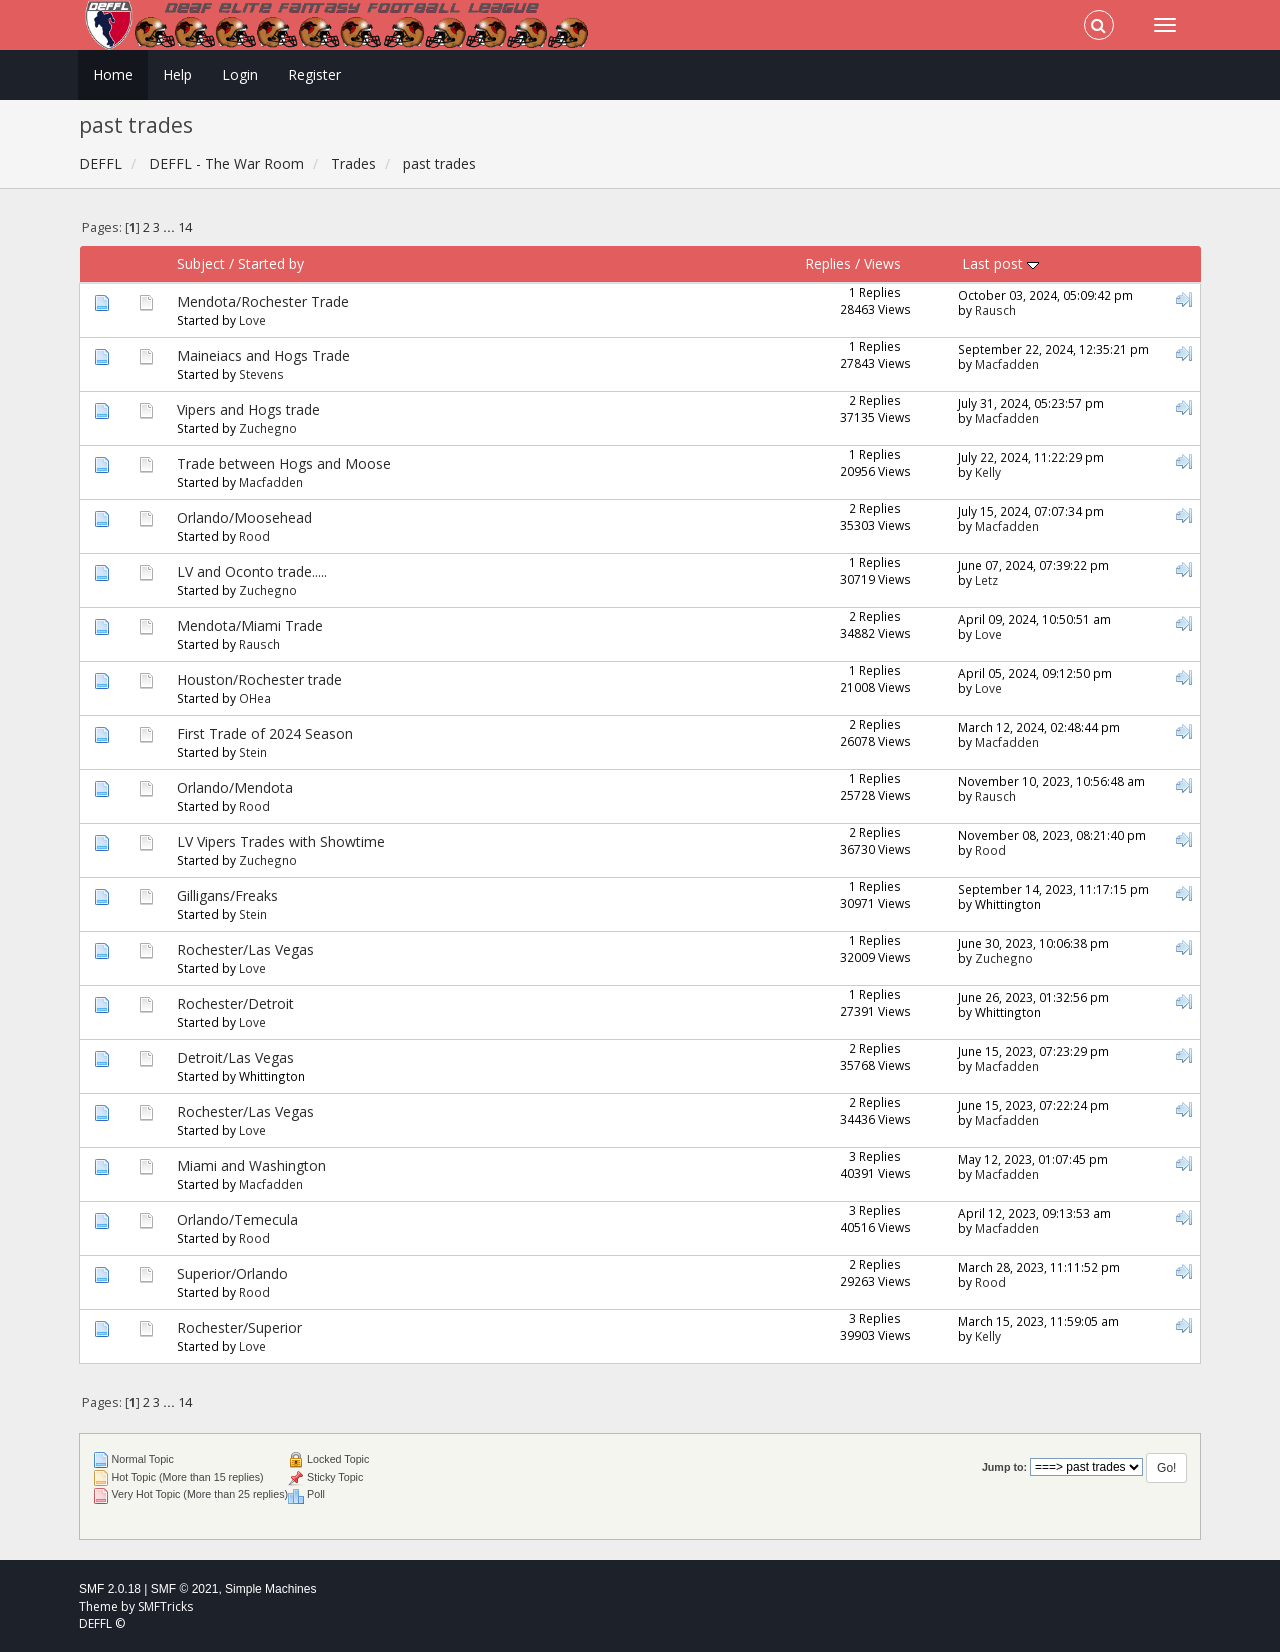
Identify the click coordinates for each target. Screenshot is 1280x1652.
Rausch (995, 310)
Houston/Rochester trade (259, 679)
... (170, 227)
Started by (271, 263)
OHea (255, 698)
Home (113, 74)
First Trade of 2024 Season (265, 733)
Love (252, 320)
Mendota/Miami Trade (250, 625)
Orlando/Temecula (237, 1219)
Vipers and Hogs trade (248, 409)
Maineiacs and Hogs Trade (263, 355)
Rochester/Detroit (235, 1003)
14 (185, 227)
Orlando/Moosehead (244, 517)
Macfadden (1007, 364)
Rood (254, 536)
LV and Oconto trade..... (252, 571)
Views (882, 263)
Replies (828, 263)
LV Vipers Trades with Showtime (281, 841)
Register (314, 74)
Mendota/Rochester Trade (263, 301)
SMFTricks (165, 1606)
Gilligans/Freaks (227, 895)
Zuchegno (268, 428)
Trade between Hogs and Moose (284, 463)
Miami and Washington (251, 1165)
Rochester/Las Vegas (245, 949)
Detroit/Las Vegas (235, 1057)
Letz (986, 580)
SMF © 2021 (185, 1589)
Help (177, 74)
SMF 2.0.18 (110, 1589)
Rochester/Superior (239, 1327)
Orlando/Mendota (235, 787)
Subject (201, 263)
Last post (1000, 263)
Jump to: (1004, 1467)
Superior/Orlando (232, 1273)
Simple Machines (270, 1589)
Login (240, 74)
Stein (253, 752)
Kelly (988, 472)
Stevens (261, 374)
